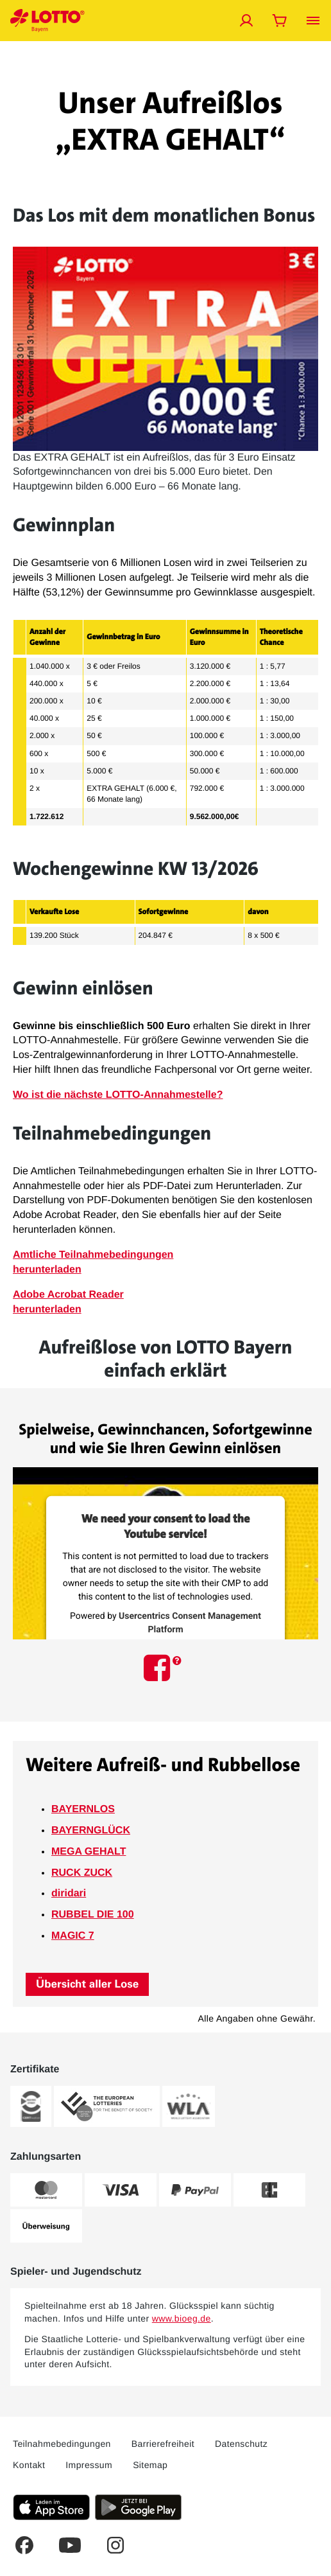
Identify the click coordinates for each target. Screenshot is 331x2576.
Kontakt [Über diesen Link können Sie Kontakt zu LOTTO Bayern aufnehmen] (29, 2465)
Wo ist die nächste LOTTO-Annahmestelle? (118, 1095)
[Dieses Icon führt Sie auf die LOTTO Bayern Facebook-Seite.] (159, 1666)
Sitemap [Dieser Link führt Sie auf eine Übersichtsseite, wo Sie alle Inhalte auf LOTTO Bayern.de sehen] (150, 2465)
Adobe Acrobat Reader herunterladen (68, 1302)
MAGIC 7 (72, 1935)
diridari (68, 1893)
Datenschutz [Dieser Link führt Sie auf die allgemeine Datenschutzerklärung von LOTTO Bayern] (241, 2444)
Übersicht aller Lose (87, 1984)
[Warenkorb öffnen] (279, 20)
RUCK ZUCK (81, 1872)
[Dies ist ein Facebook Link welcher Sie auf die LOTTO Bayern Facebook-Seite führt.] (24, 2545)
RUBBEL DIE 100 (92, 1914)
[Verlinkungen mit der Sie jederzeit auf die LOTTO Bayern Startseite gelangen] (47, 20)
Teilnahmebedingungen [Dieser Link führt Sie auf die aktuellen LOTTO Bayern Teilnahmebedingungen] (62, 2444)
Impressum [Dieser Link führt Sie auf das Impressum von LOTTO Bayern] (88, 2465)
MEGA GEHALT (88, 1851)
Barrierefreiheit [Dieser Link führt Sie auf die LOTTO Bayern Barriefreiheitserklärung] (163, 2444)
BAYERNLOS (83, 1809)
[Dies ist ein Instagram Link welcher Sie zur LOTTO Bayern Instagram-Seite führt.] (115, 2545)
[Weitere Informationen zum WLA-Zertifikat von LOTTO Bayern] (188, 2106)
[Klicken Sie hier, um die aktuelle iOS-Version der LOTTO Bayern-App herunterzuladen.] (51, 2507)
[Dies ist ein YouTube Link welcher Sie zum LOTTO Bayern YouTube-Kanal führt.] (69, 2545)
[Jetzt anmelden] (246, 20)
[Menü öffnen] (313, 20)
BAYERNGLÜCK (90, 1830)
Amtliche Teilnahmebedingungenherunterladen (93, 1262)
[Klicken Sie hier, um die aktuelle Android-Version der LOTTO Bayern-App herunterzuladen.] (138, 2507)
